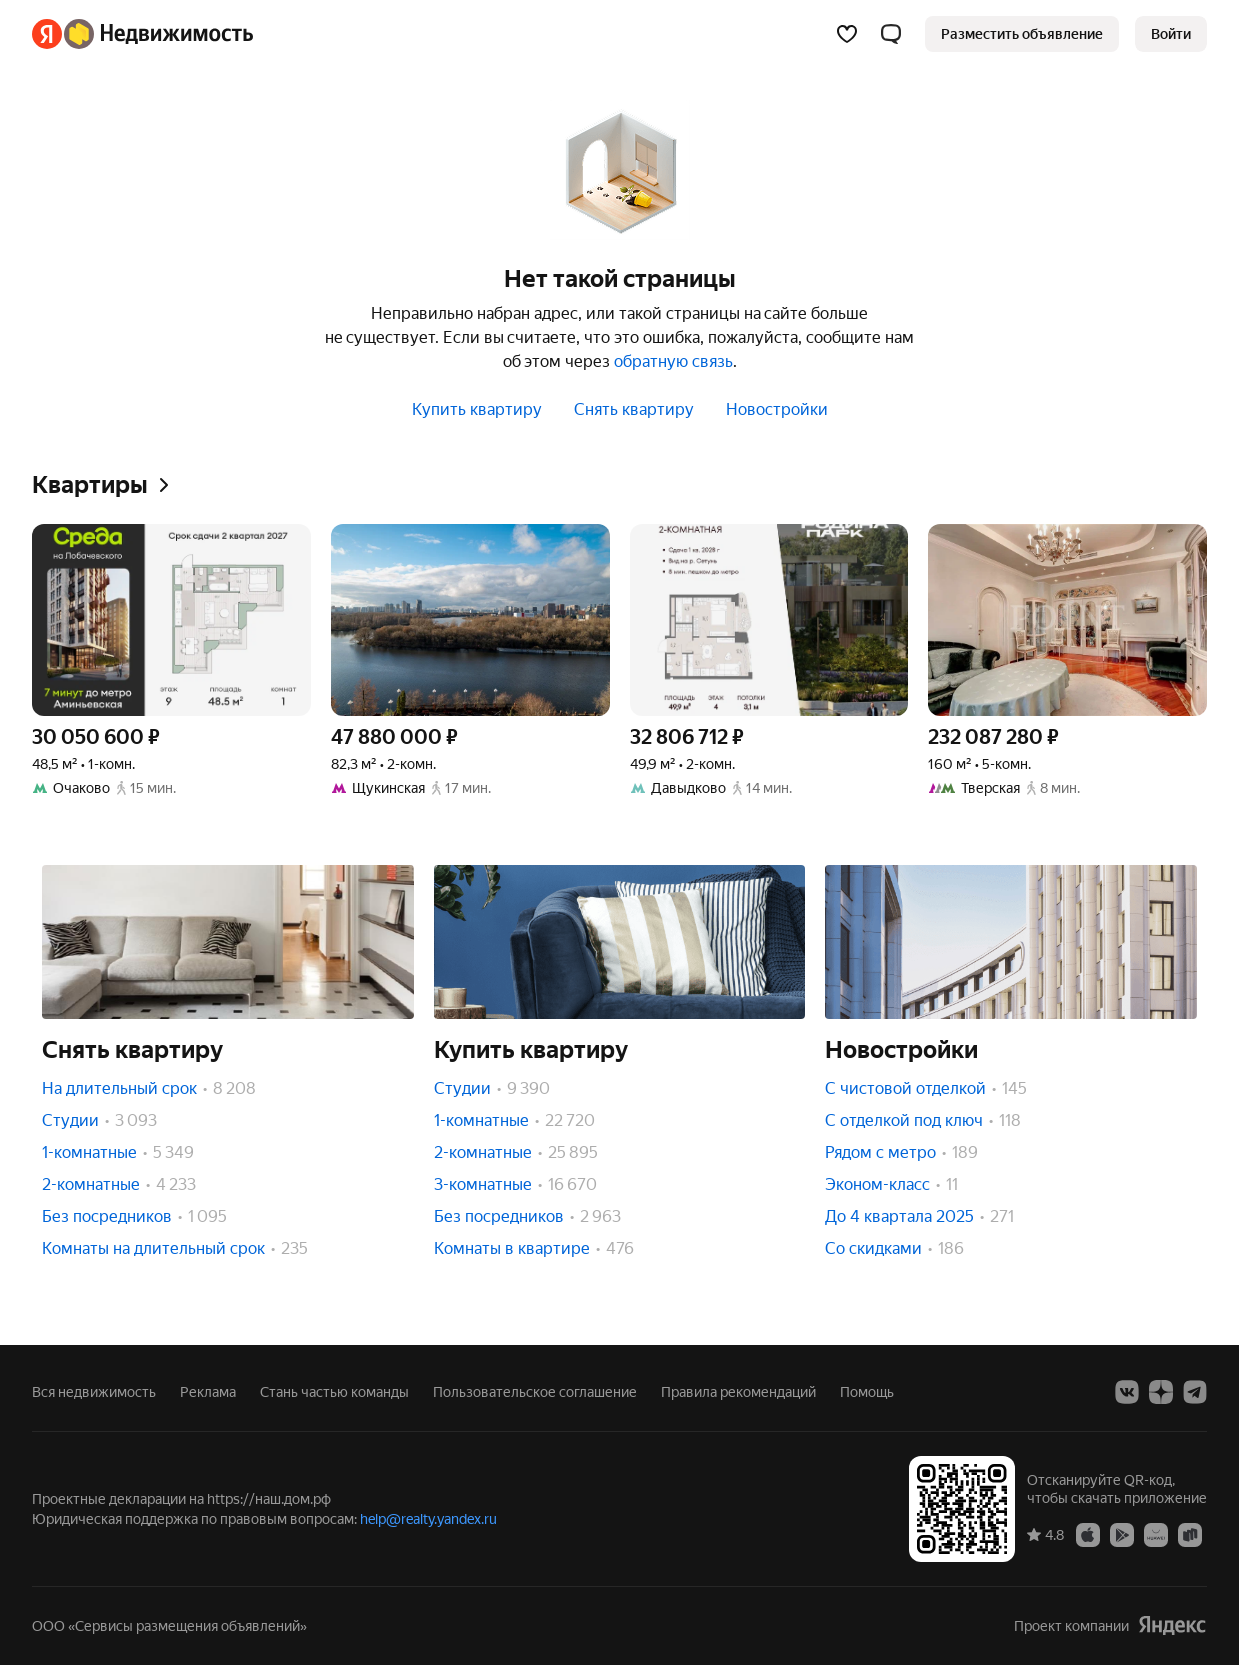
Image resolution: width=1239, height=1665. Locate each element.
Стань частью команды (334, 1392)
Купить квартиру (477, 409)
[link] (1171, 34)
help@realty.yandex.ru (428, 1519)
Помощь (867, 1392)
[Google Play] (1122, 1534)
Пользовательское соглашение (535, 1392)
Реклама (208, 1392)
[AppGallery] (1156, 1534)
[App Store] (1088, 1534)
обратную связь (673, 361)
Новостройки (777, 409)
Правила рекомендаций (738, 1392)
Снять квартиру (634, 409)
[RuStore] (1190, 1534)
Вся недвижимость (94, 1392)
